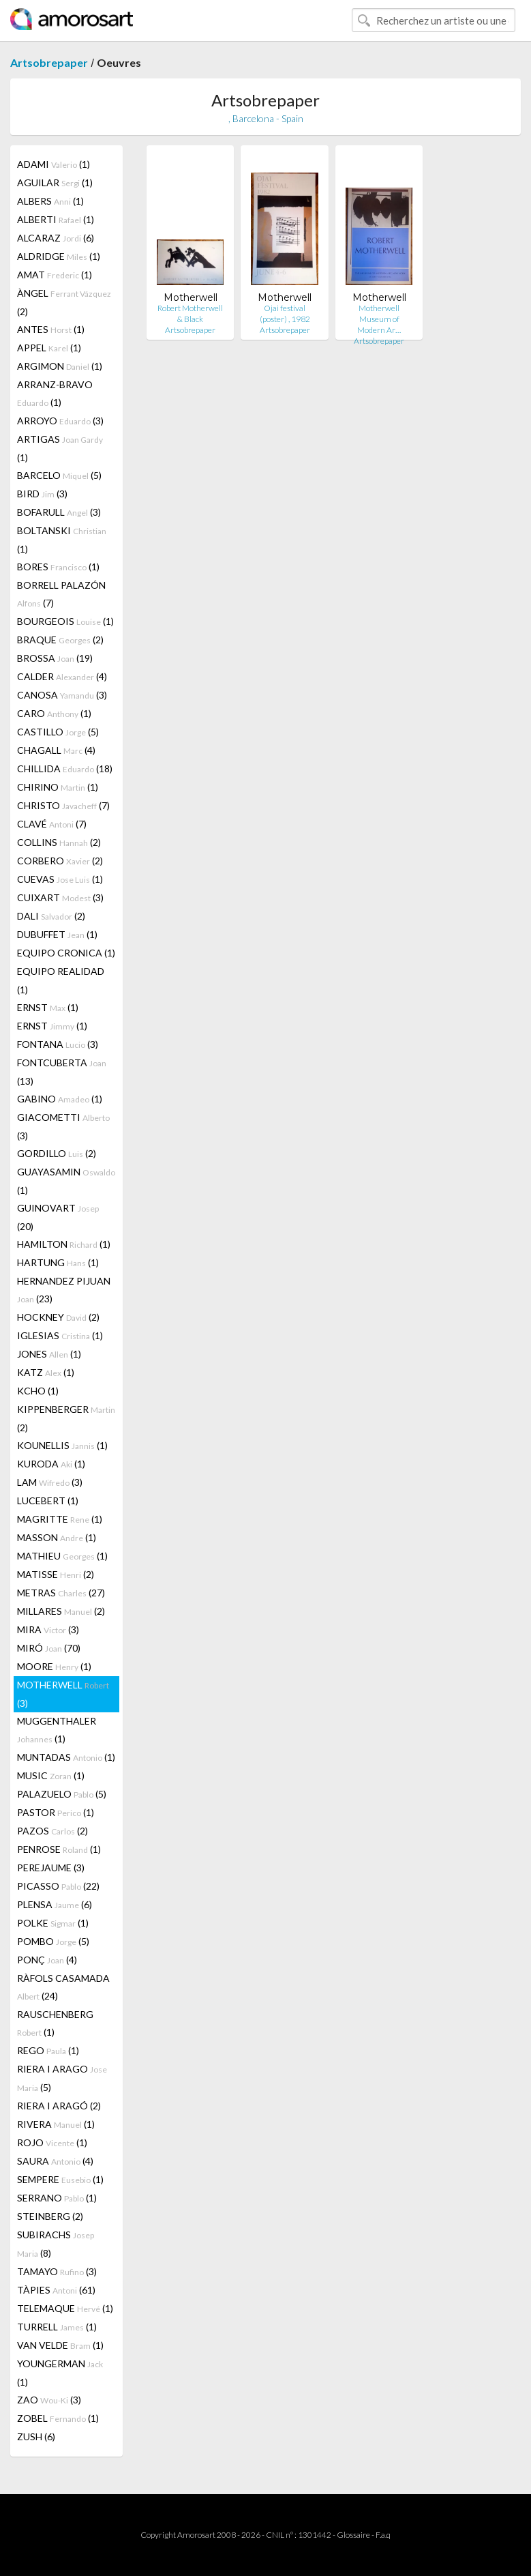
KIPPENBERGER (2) (66, 1418)
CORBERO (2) (60, 860)
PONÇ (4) (47, 1959)
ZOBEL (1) (58, 2418)
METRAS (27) (61, 1592)
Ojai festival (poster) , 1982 (285, 313)
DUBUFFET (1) (57, 934)
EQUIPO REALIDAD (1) (60, 980)
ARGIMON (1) (59, 366)
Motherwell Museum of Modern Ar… (379, 319)
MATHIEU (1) (62, 1556)
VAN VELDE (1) (60, 2345)
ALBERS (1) (50, 201)
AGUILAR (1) (55, 182)
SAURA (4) (55, 2161)
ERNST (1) (47, 1007)
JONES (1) (49, 1354)
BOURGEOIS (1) (65, 621)
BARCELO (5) (59, 475)
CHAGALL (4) (56, 750)
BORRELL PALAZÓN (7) (61, 594)
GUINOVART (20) (58, 1217)
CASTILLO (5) (58, 731)
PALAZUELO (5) (61, 1794)
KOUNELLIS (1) (62, 1445)
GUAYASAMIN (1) (66, 1181)
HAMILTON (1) (63, 1244)
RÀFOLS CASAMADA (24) (63, 1987)
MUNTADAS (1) (66, 1757)
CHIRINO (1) (57, 787)
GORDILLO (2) (56, 1153)
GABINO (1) (59, 1098)
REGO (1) (48, 2050)
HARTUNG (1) (58, 1262)
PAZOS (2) (52, 1830)
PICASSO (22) (58, 1886)
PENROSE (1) (59, 1849)
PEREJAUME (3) (51, 1867)
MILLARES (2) (61, 1611)
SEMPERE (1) (60, 2179)
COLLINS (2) (59, 842)
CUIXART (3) (60, 897)
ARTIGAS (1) (60, 448)
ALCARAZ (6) (55, 238)
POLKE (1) (53, 1923)
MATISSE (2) (55, 1574)
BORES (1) (58, 566)
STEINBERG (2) (50, 2216)
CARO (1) (54, 713)
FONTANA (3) (57, 1044)
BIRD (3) (42, 493)
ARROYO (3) (60, 420)
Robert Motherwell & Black (190, 313)
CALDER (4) (62, 676)
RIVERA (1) (56, 2124)
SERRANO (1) (57, 2198)
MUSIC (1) (51, 1775)
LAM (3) (49, 1482)
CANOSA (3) (62, 695)
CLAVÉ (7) (52, 824)
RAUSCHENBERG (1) (55, 2023)
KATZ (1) (45, 1372)
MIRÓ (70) (48, 1648)
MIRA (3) (48, 1629)
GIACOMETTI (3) (63, 1126)
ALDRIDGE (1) (58, 256)
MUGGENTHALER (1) (56, 1729)
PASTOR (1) (55, 1812)
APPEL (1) (49, 347)
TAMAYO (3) (57, 2271)
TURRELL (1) (57, 2326)
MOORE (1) (54, 1666)
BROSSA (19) (55, 658)
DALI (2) (51, 916)
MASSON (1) (56, 1537)
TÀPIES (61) (56, 2290)
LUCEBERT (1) (47, 1500)
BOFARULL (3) (59, 512)
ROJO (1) (52, 2142)
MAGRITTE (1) (59, 1519)
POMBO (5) (53, 1941)
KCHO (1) (38, 1390)
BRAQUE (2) (60, 639)
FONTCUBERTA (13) (61, 1072)
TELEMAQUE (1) (65, 2308)
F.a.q (383, 2535)
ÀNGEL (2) (64, 302)
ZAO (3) (49, 2399)
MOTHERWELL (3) (63, 1694)
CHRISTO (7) (63, 805)
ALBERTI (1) (55, 219)
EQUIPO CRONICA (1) (66, 952)
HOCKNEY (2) (58, 1317)
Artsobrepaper (49, 62)
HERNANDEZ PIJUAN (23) (63, 1289)
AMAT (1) (54, 274)
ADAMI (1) (53, 164)
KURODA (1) (51, 1463)
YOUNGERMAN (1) (60, 2373)
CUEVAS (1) (60, 879)
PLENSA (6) (54, 1904)
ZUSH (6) (36, 2436)
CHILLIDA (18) (64, 768)
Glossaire (353, 2535)
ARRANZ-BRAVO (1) (55, 393)
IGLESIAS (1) (60, 1335)
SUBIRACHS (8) (55, 2244)
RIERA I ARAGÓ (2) (59, 2105)
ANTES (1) (51, 329)
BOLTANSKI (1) (61, 540)
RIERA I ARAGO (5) (62, 2078)
